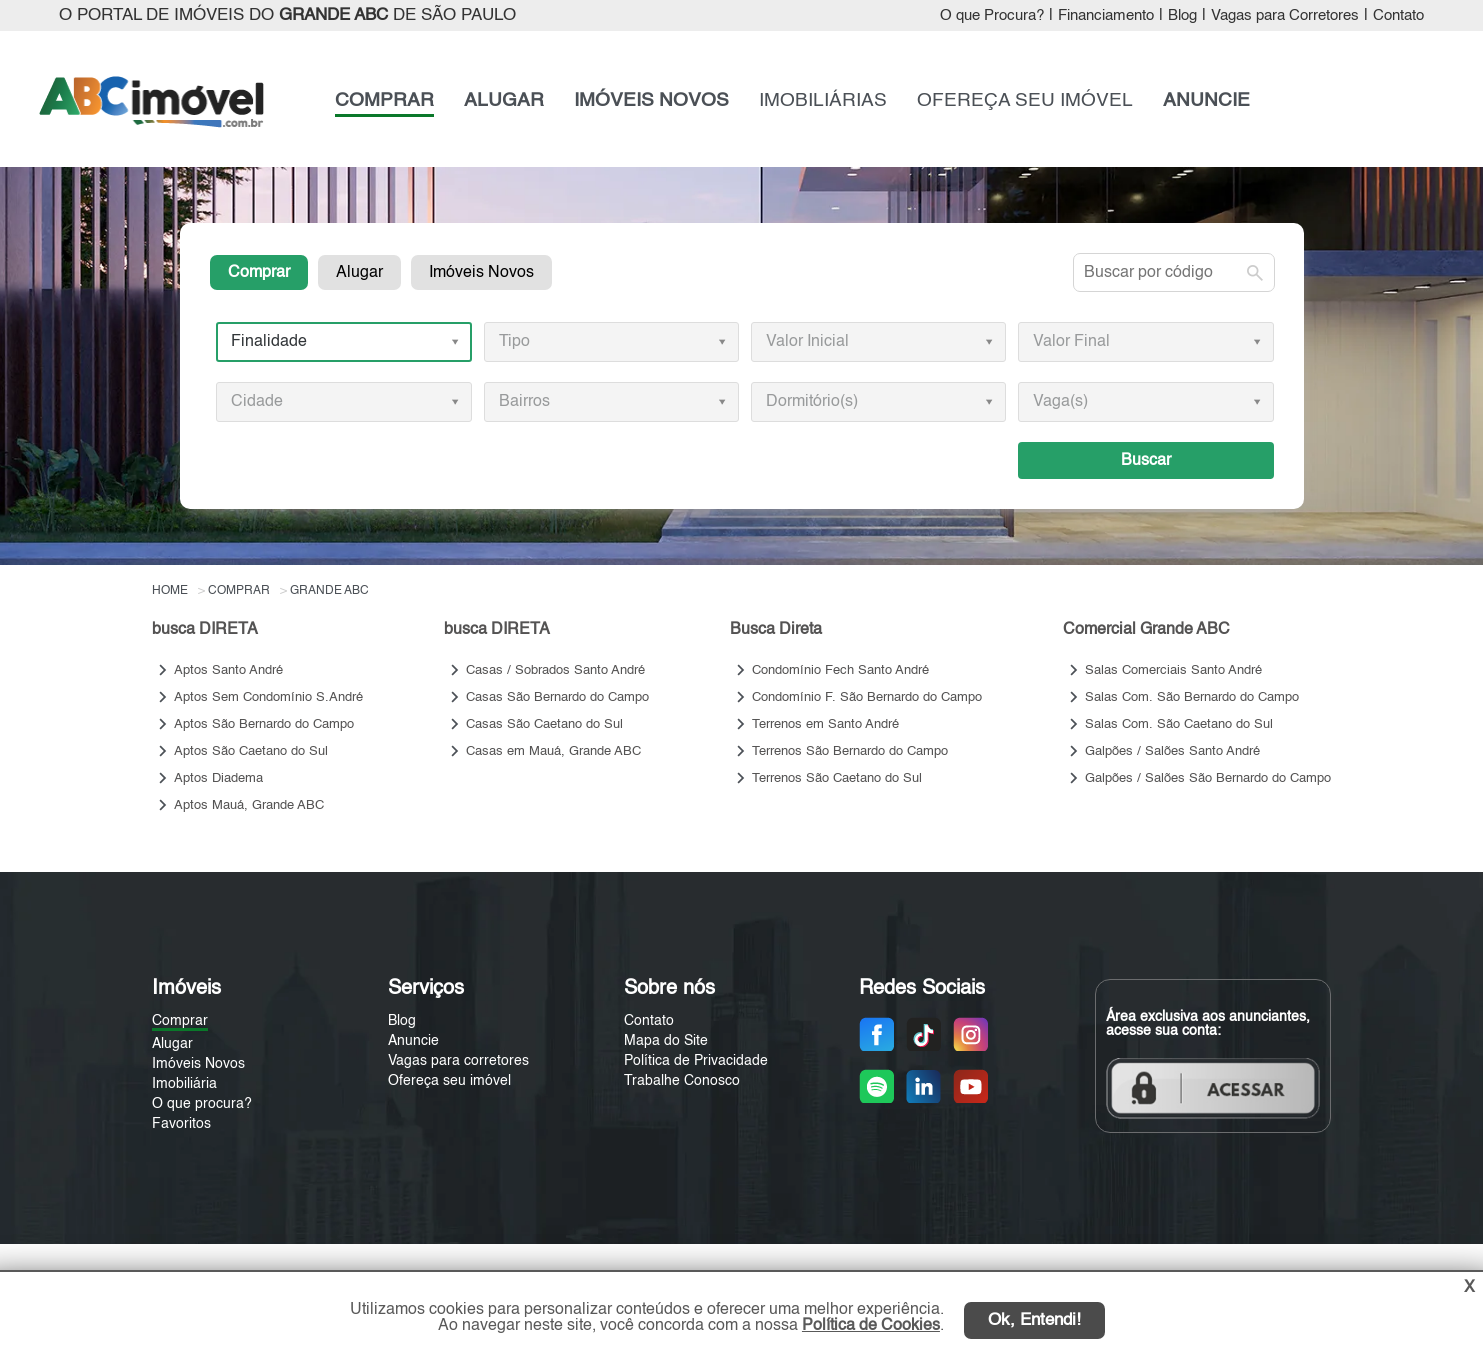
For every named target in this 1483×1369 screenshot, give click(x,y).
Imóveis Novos (481, 272)
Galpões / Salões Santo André (1172, 751)
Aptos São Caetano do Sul (251, 751)
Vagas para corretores (458, 1061)
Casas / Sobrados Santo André (555, 670)
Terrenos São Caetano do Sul (837, 778)
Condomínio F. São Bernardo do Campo (867, 697)
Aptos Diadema (218, 778)
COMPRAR (384, 100)
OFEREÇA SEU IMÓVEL (1025, 100)
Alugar (359, 272)
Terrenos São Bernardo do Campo (850, 751)
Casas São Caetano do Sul (544, 724)
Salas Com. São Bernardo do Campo (1192, 697)
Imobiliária (184, 1084)
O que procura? (202, 1104)
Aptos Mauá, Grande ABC (249, 805)
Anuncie (413, 1041)
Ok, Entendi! (1034, 1320)
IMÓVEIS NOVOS (651, 100)
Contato (1398, 16)
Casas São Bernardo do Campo (557, 697)
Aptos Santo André (228, 670)
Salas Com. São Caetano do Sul (1179, 724)
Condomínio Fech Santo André (840, 670)
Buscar (1146, 460)
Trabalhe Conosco (682, 1081)
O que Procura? (992, 16)
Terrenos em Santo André (825, 724)
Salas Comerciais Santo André (1173, 670)
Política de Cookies (871, 1326)
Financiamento (1106, 16)
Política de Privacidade (696, 1061)
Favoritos (181, 1124)
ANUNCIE (1206, 100)
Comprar (259, 272)
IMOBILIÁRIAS (823, 100)
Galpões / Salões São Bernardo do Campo (1208, 778)
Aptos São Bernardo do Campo (264, 724)
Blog (1182, 16)
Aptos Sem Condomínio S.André (268, 697)
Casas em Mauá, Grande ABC (553, 751)
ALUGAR (504, 100)
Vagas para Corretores (1285, 16)
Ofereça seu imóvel (449, 1081)
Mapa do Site (666, 1041)
